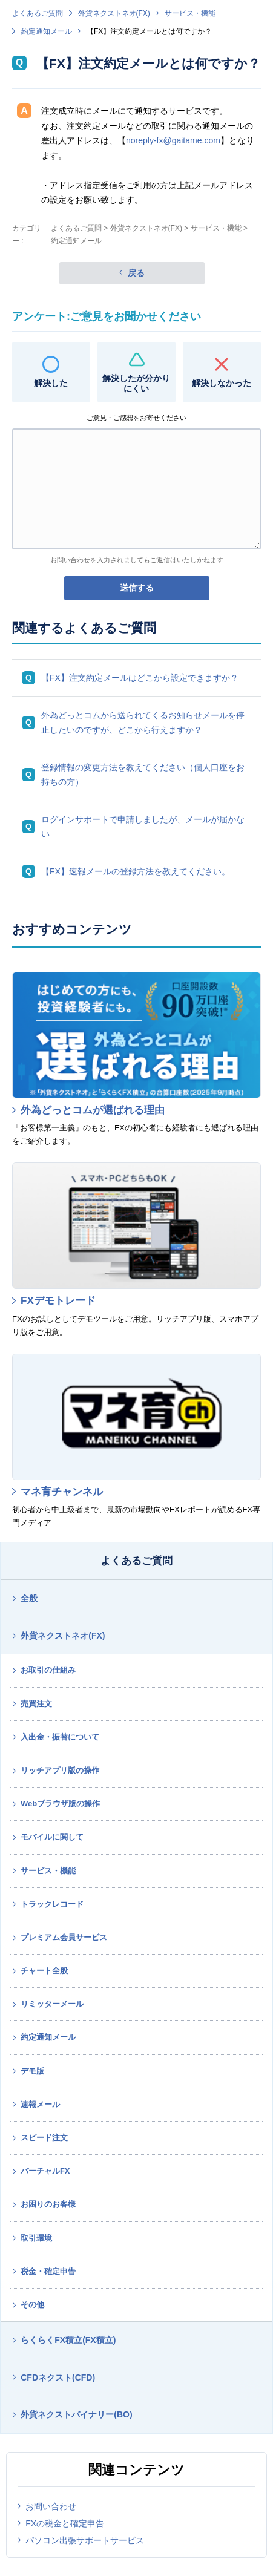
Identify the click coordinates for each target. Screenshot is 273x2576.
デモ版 (32, 2071)
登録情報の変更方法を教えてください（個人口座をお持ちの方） (143, 774)
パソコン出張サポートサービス (84, 2540)
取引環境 (36, 2238)
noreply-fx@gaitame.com (173, 140)
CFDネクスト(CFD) (58, 2377)
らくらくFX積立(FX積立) (68, 2340)
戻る (136, 273)
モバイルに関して (52, 1836)
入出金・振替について (60, 1737)
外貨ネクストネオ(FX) (114, 13)
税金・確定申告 (48, 2271)
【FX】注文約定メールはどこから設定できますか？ (139, 678)
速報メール (40, 2104)
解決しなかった (221, 383)
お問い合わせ (50, 2506)
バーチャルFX (45, 2170)
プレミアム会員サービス (64, 1937)
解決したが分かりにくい (136, 383)
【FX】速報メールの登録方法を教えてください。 (135, 871)
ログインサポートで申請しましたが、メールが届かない (143, 826)
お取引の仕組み (48, 1669)
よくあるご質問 (37, 13)
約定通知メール (46, 31)
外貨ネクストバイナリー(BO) (76, 2414)
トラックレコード (52, 1904)
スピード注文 (44, 2137)
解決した (51, 383)
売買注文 (36, 1703)
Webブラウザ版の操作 (60, 1803)
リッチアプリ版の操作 (60, 1770)
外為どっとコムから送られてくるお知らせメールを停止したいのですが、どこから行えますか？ (143, 722)
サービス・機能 (190, 13)
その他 (32, 2304)
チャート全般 (44, 1970)
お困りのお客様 (48, 2204)
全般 (29, 1598)
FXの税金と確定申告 (64, 2523)
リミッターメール (52, 2003)
